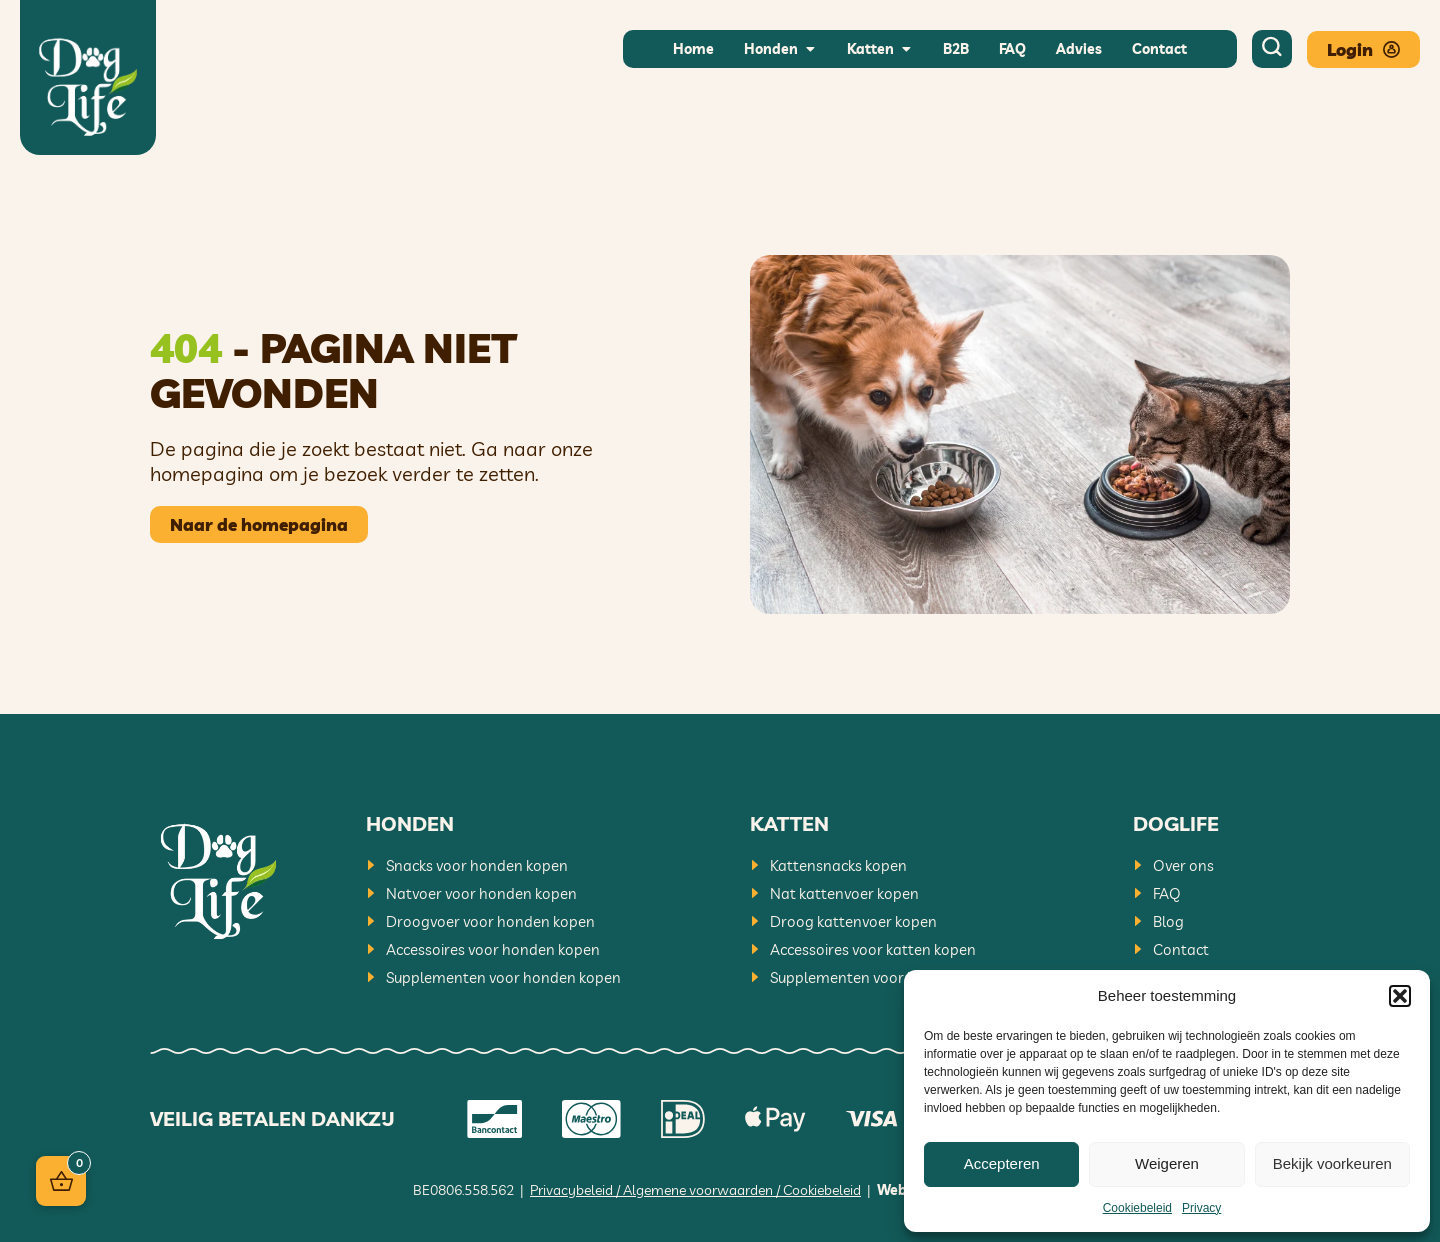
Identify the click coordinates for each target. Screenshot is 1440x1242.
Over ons (1183, 865)
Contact (1181, 949)
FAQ (1167, 893)
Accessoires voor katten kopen (873, 949)
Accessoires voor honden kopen (493, 949)
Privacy (1201, 1208)
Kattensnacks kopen (838, 865)
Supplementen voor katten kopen (883, 977)
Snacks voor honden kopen (477, 865)
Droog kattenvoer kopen (853, 921)
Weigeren (1167, 1163)
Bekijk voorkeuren (1332, 1163)
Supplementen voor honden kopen (503, 977)
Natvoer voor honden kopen (481, 893)
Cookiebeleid (1137, 1208)
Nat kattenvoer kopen (844, 893)
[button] (1400, 996)
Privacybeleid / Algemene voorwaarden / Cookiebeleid (695, 1190)
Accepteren (1002, 1163)
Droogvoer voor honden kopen (490, 921)
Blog (1168, 921)
